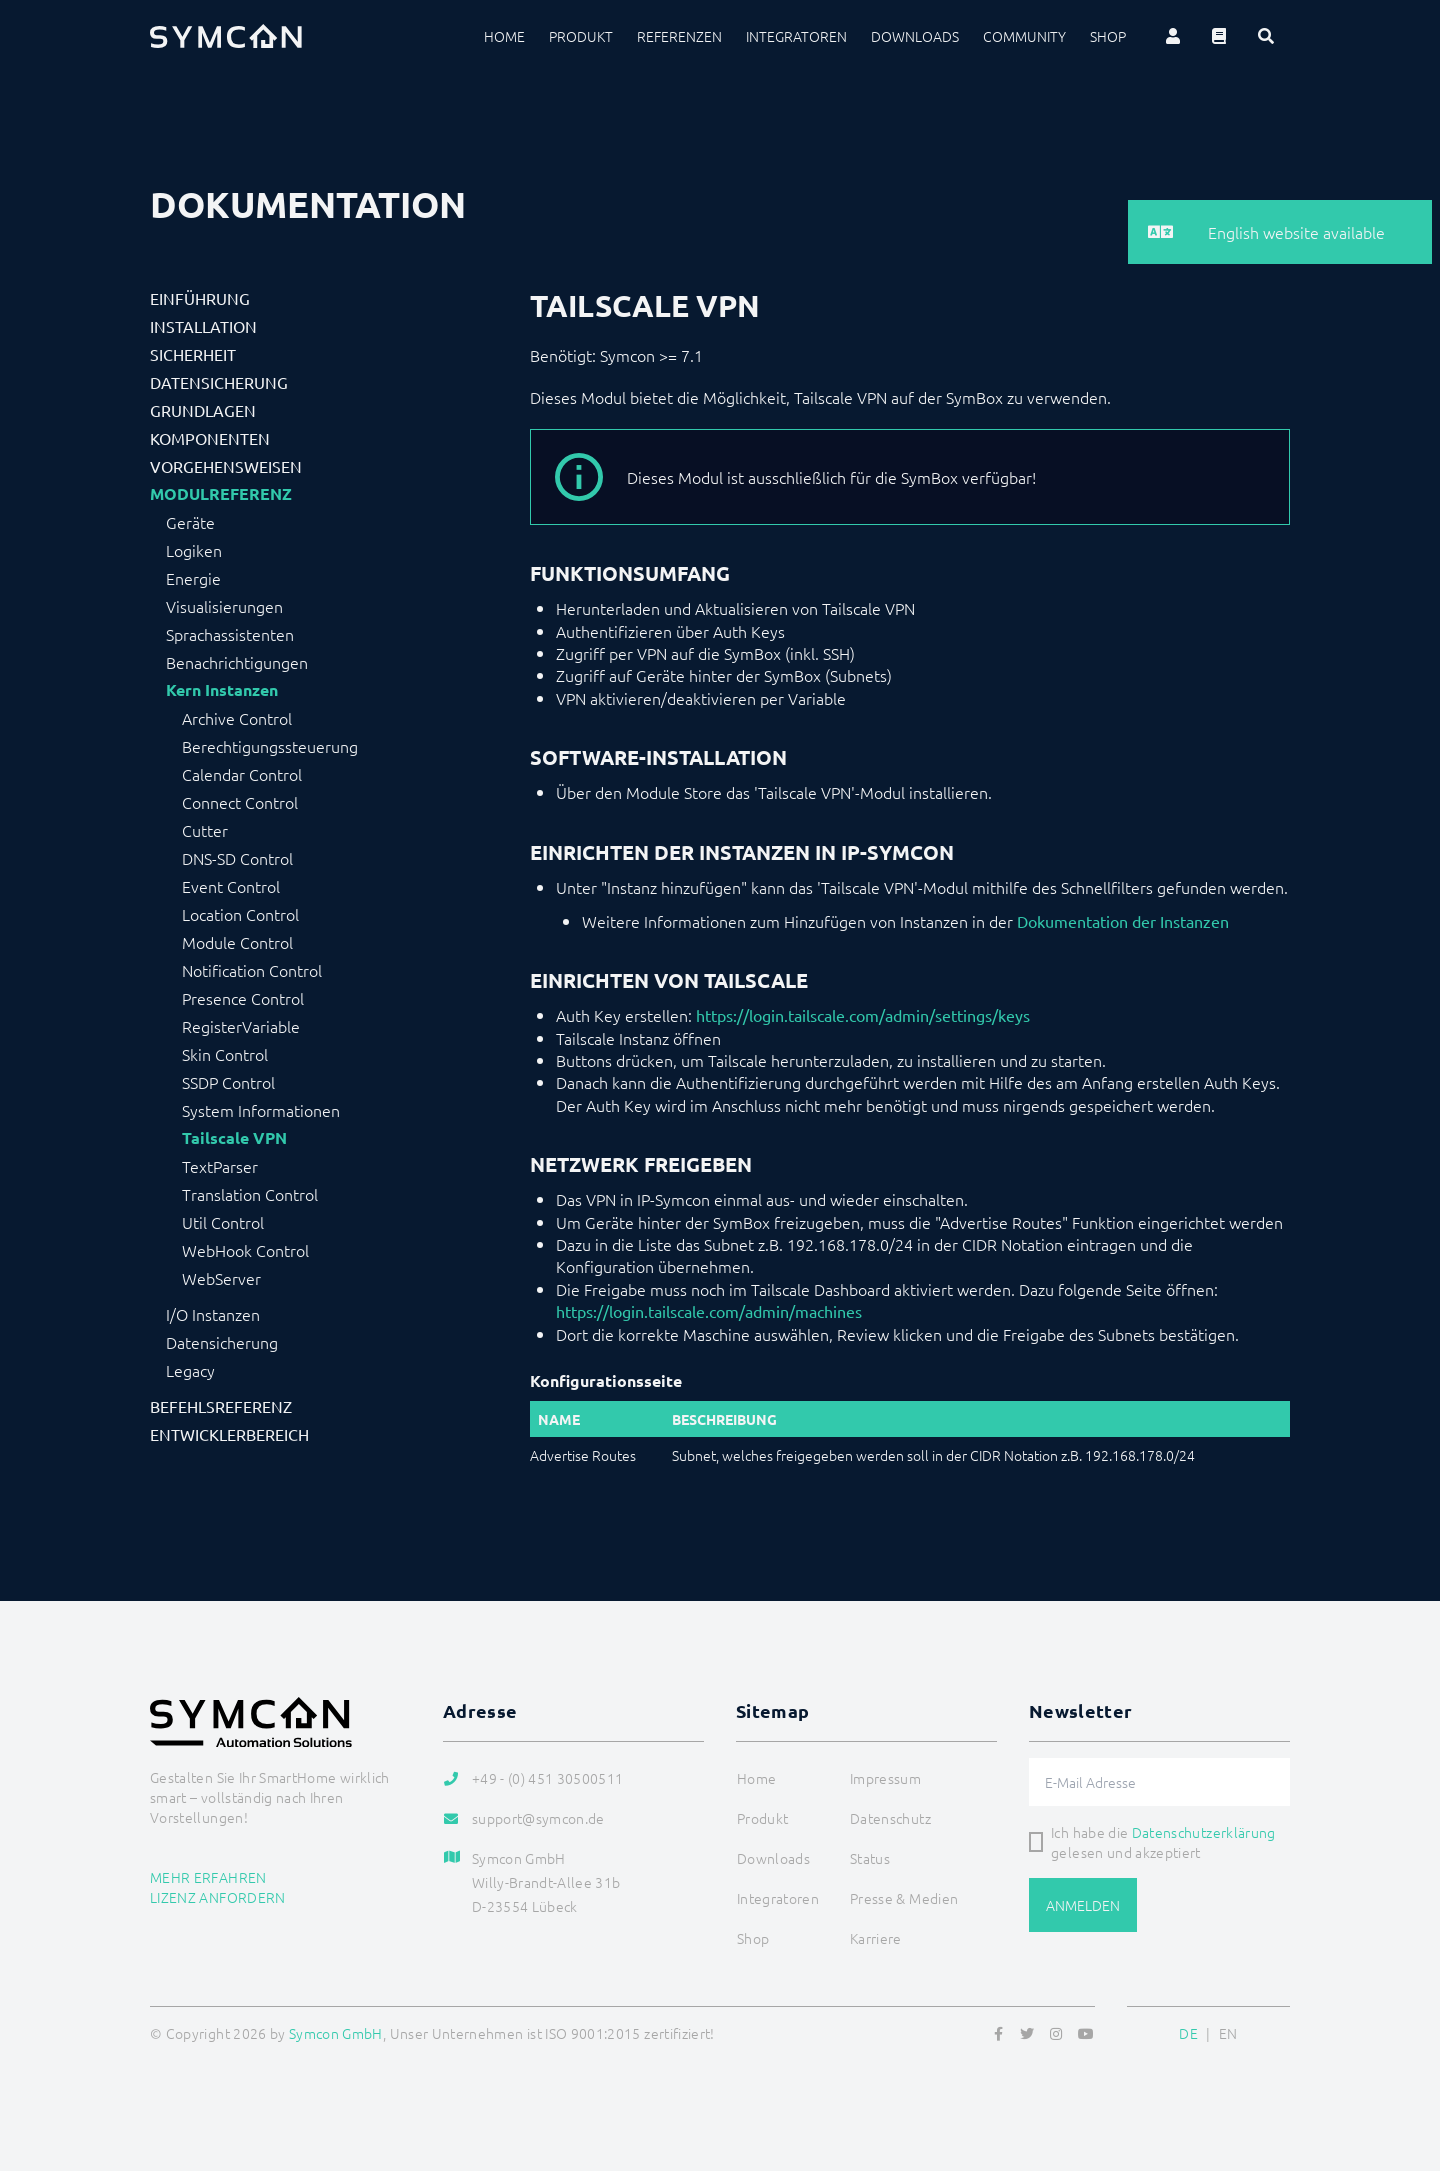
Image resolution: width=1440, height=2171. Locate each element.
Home (504, 36)
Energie (193, 578)
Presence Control (243, 998)
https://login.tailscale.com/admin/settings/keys (863, 1015)
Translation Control (250, 1194)
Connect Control (240, 802)
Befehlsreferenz (221, 1406)
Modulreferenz (221, 494)
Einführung (200, 298)
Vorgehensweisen (226, 466)
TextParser (220, 1166)
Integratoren (796, 36)
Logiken (194, 550)
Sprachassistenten (230, 634)
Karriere (876, 1938)
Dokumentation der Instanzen (1123, 921)
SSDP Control (228, 1082)
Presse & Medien (904, 1898)
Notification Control (252, 970)
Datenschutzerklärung (1204, 1832)
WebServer (221, 1278)
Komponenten (210, 438)
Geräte (190, 522)
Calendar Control (242, 774)
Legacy (190, 1370)
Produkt (581, 36)
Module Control (237, 942)
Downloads (915, 36)
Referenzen (679, 36)
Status (870, 1858)
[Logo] (226, 36)
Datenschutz (890, 1818)
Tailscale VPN (234, 1138)
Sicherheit (193, 354)
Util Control (223, 1222)
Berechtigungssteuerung (270, 746)
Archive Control (237, 718)
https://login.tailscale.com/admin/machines (709, 1311)
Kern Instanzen (222, 690)
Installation (203, 326)
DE (1188, 2033)
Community (1024, 36)
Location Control (240, 914)
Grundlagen (203, 410)
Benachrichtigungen (237, 662)
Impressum (885, 1778)
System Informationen (261, 1110)
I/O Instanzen (213, 1314)
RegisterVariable (241, 1026)
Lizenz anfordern (218, 1897)
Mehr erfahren (208, 1877)
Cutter (205, 830)
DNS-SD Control (237, 858)
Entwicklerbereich (229, 1434)
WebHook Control (245, 1250)
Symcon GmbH (336, 2033)
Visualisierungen (224, 606)
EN (1228, 2033)
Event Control (231, 886)
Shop (1108, 36)
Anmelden (1083, 1905)
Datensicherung (219, 382)
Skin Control (225, 1054)
